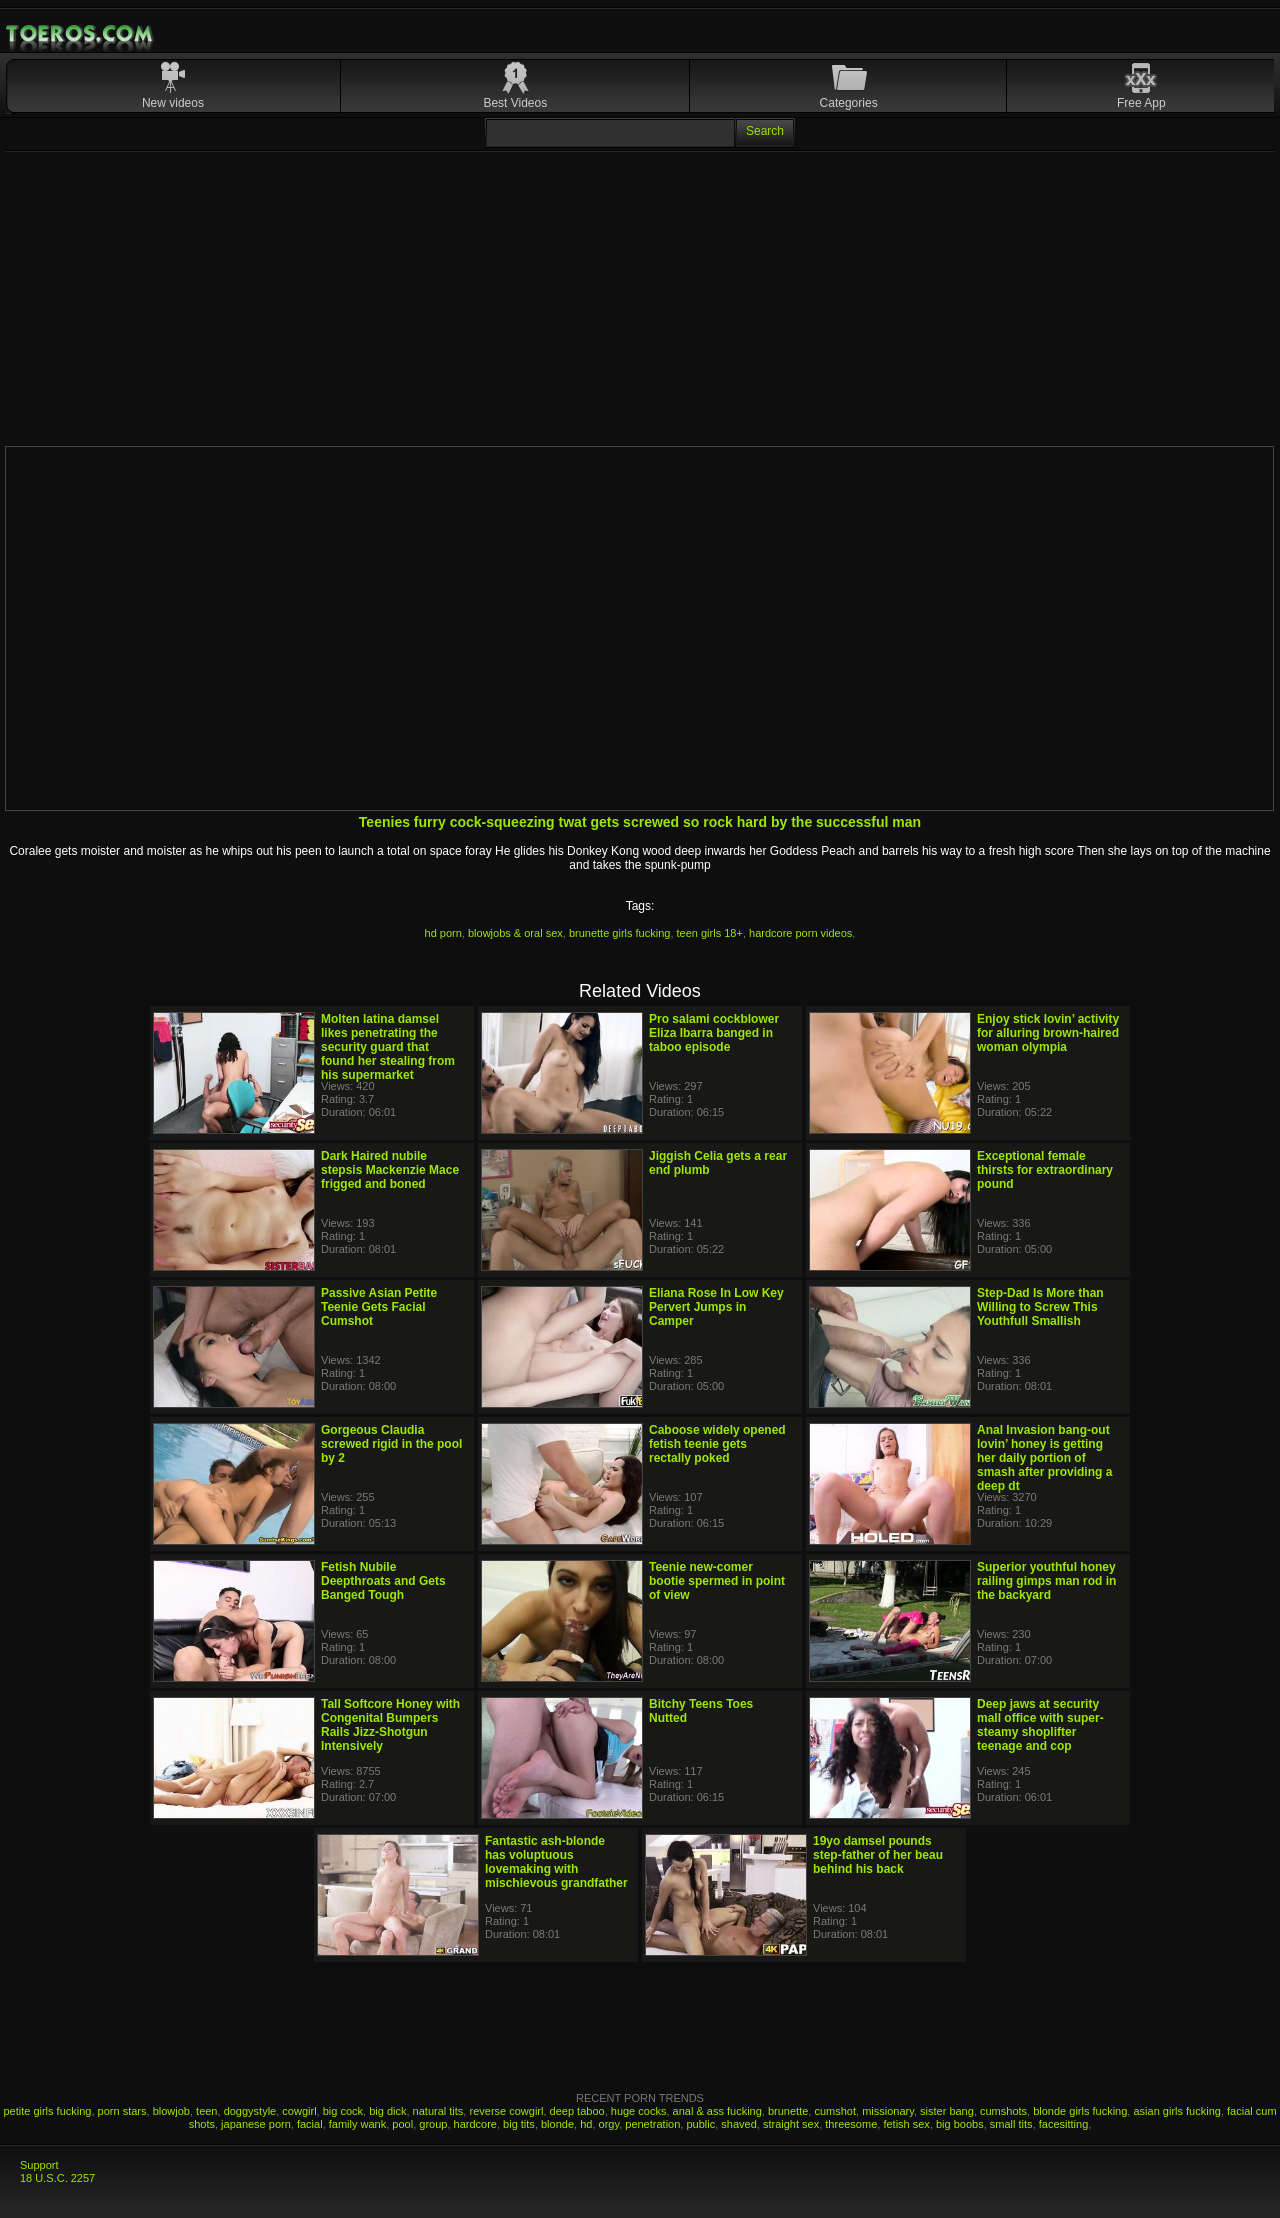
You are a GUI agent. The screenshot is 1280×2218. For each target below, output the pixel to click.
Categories (849, 103)
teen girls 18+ (710, 933)
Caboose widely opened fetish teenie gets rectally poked (717, 1444)
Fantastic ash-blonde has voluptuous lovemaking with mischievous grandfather (556, 1862)
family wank (357, 2124)
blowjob (171, 2111)
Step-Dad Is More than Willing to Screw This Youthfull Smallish (1040, 1307)
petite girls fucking (47, 2111)
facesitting (1064, 2124)
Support (39, 2165)
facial (310, 2124)
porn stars (122, 2111)
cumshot (835, 2111)
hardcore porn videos (800, 933)
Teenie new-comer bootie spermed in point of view (717, 1581)
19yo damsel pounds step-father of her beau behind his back (878, 1855)
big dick (387, 2111)
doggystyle (250, 2111)
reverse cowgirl (506, 2111)
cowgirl (299, 2111)
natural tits (438, 2111)
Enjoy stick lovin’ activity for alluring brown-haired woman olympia (1048, 1033)
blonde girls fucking (1080, 2111)
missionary (888, 2111)
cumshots (1003, 2111)
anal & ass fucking (717, 2111)
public (700, 2124)
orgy (609, 2124)
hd (586, 2124)
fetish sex (906, 2124)
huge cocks (639, 2111)
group (433, 2124)
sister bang (947, 2111)
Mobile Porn (81, 34)
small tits (1011, 2124)
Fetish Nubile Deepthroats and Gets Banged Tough (383, 1581)
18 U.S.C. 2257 (57, 2178)
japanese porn (256, 2124)
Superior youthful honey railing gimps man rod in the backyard (1046, 1581)
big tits (519, 2124)
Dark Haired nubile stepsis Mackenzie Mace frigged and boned (390, 1170)
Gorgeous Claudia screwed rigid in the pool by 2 (391, 1444)
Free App (1141, 103)
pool (402, 2124)
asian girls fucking (1176, 2111)
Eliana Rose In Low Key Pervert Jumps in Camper (716, 1307)
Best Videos (515, 103)
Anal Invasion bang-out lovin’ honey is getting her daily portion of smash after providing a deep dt (1044, 1458)
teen (206, 2111)
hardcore (475, 2124)
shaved (738, 2124)
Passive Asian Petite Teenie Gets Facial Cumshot (379, 1307)
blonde (557, 2124)
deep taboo (577, 2111)
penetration (652, 2124)
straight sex (791, 2124)
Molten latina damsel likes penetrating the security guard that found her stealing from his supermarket (388, 1047)
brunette (788, 2111)
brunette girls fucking (620, 933)
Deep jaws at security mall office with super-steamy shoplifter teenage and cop (1040, 1725)
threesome (851, 2124)
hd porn (443, 933)
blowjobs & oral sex (515, 933)
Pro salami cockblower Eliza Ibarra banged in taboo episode (714, 1033)
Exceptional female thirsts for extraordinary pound (1045, 1170)
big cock (343, 2111)
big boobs (960, 2124)
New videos (173, 103)
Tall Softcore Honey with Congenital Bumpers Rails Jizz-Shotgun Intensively (390, 1725)
